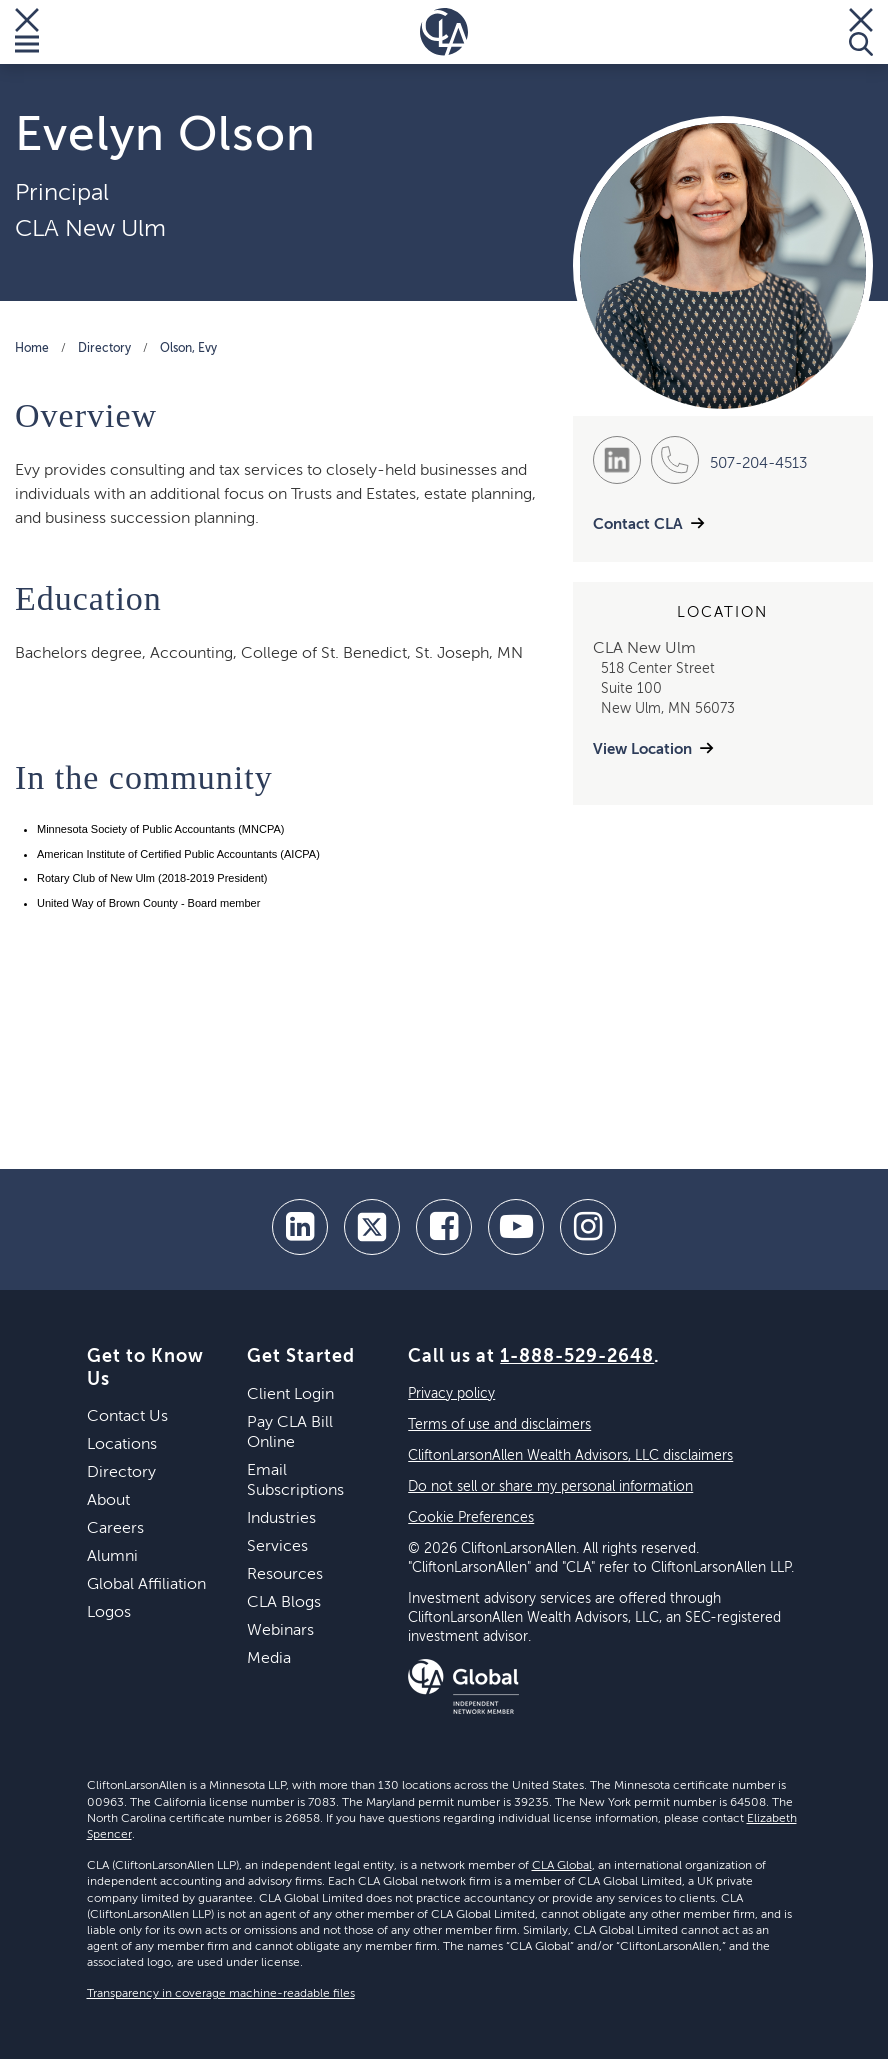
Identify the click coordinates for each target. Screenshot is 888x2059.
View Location (642, 749)
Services (277, 1547)
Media (269, 1659)
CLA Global (562, 1866)
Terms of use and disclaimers (499, 1425)
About (108, 1501)
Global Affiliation (146, 1585)
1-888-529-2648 (577, 1357)
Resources (285, 1575)
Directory (104, 349)
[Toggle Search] (861, 32)
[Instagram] (588, 1227)
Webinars (280, 1631)
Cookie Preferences (471, 1518)
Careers (115, 1529)
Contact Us (127, 1417)
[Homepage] (444, 32)
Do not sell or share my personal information (550, 1487)
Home (32, 349)
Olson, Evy (188, 349)
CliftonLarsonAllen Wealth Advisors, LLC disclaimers (570, 1456)
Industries (281, 1519)
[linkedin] (300, 1227)
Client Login (290, 1395)
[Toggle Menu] (27, 32)
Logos (109, 1613)
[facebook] (444, 1227)
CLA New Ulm (90, 229)
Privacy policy (451, 1394)
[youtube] (516, 1227)
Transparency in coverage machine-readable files (221, 1994)
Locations (122, 1445)
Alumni (112, 1557)
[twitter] (372, 1227)
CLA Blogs (284, 1603)
